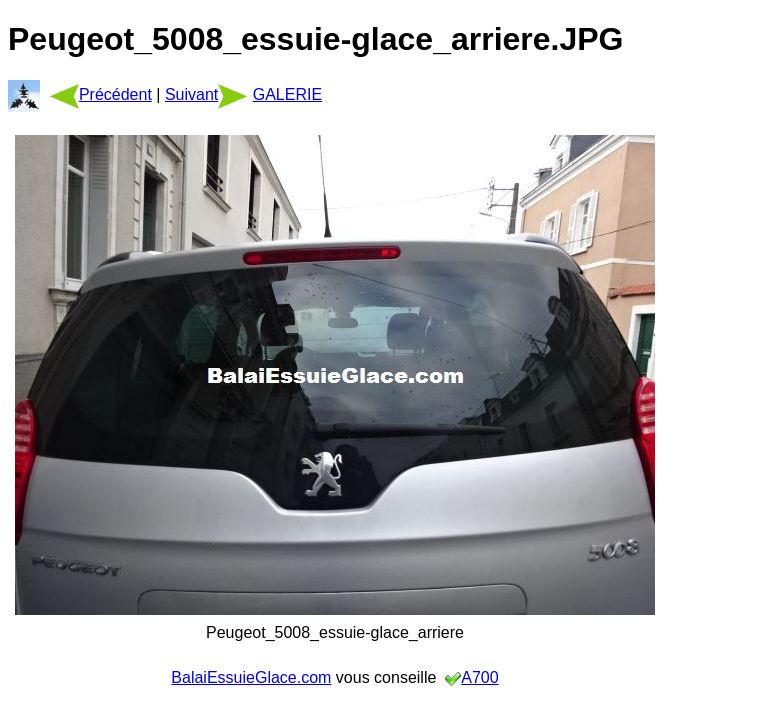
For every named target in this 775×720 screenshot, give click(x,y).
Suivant (206, 94)
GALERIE (287, 94)
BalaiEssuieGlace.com (251, 677)
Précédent (100, 94)
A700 (479, 677)
